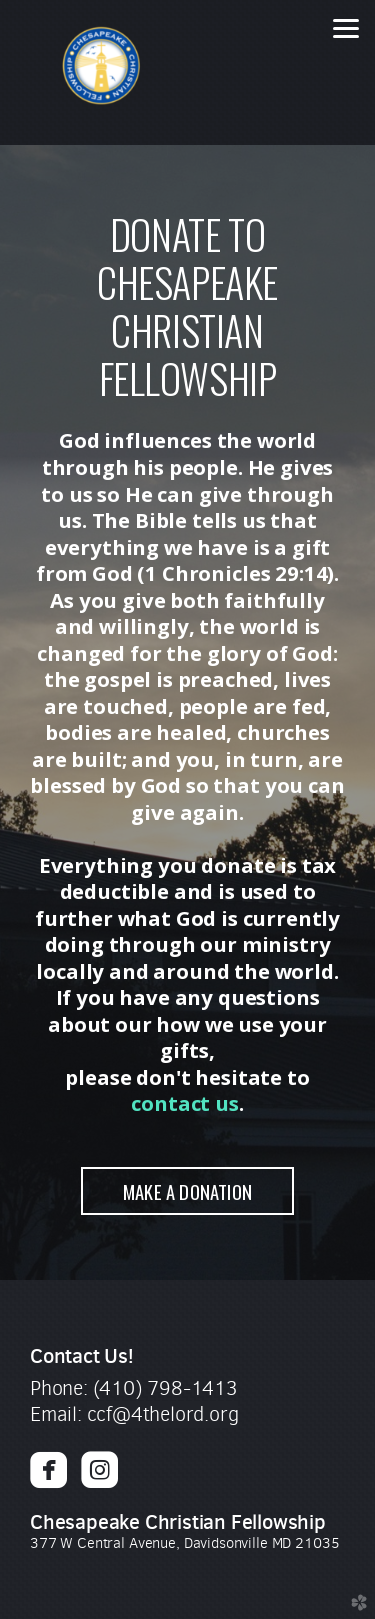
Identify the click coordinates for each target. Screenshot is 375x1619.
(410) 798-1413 (165, 1388)
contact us (184, 1103)
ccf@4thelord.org (163, 1414)
